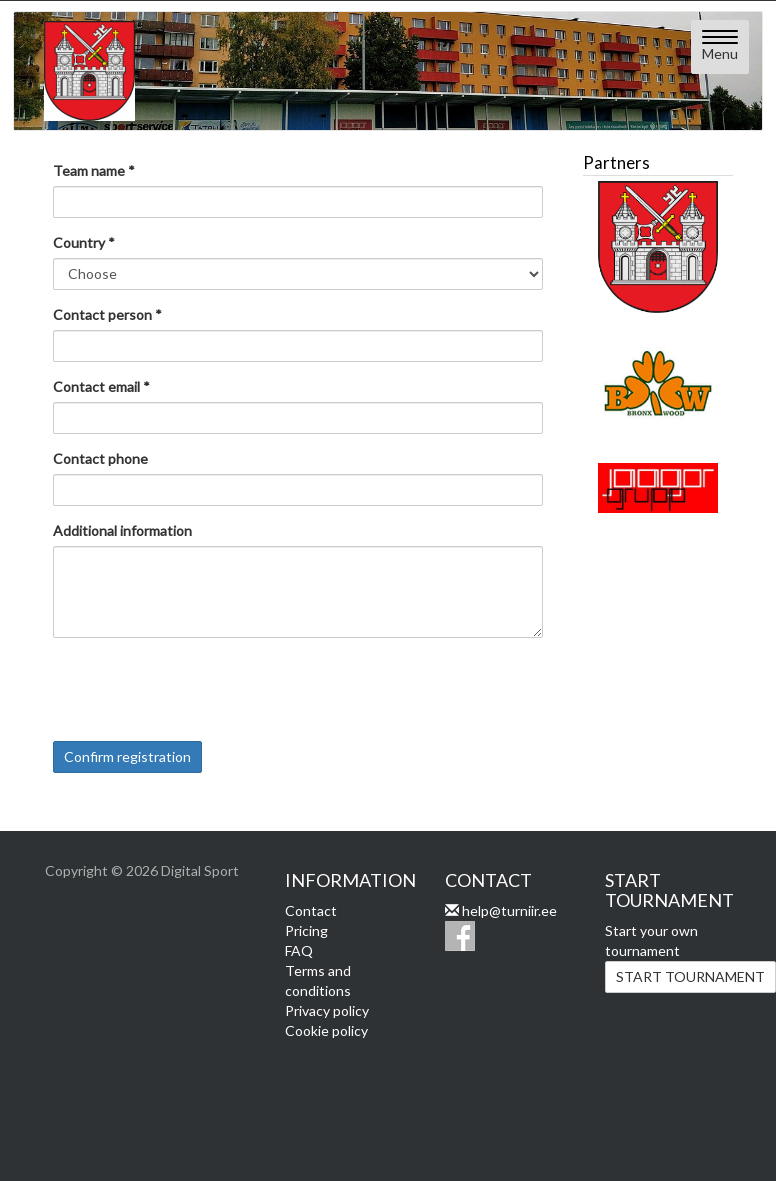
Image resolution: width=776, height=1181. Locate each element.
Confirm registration (127, 756)
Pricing (306, 930)
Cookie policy (326, 1030)
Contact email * (101, 386)
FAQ (299, 950)
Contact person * (107, 314)
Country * (84, 242)
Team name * (94, 170)
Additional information (122, 530)
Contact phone (100, 458)
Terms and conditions (318, 980)
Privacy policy (327, 1010)
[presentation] (205, 692)
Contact (311, 910)
